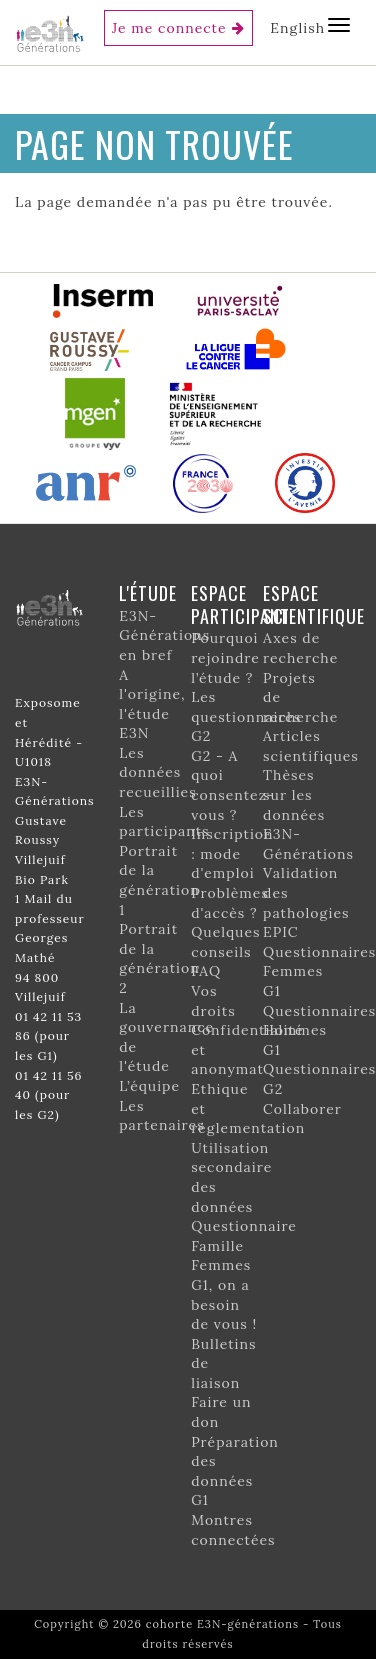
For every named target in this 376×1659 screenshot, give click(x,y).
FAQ (206, 971)
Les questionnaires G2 (246, 716)
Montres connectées (233, 1530)
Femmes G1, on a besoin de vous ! (224, 1294)
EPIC (280, 932)
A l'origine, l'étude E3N (152, 704)
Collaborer (302, 1109)
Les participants (164, 822)
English (297, 28)
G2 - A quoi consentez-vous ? (232, 785)
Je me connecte (169, 28)
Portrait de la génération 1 (159, 880)
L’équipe (149, 1086)
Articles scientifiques (311, 746)
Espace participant (240, 604)
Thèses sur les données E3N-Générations (308, 814)
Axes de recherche (300, 648)
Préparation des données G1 (235, 1471)
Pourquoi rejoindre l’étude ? (225, 657)
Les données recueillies (157, 772)
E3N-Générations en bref (164, 635)
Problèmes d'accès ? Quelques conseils (230, 922)
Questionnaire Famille (244, 1236)
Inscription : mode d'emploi (232, 853)
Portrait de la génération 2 (159, 958)
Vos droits (213, 1001)
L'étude (148, 593)
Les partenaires (161, 1116)
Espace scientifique (314, 604)
